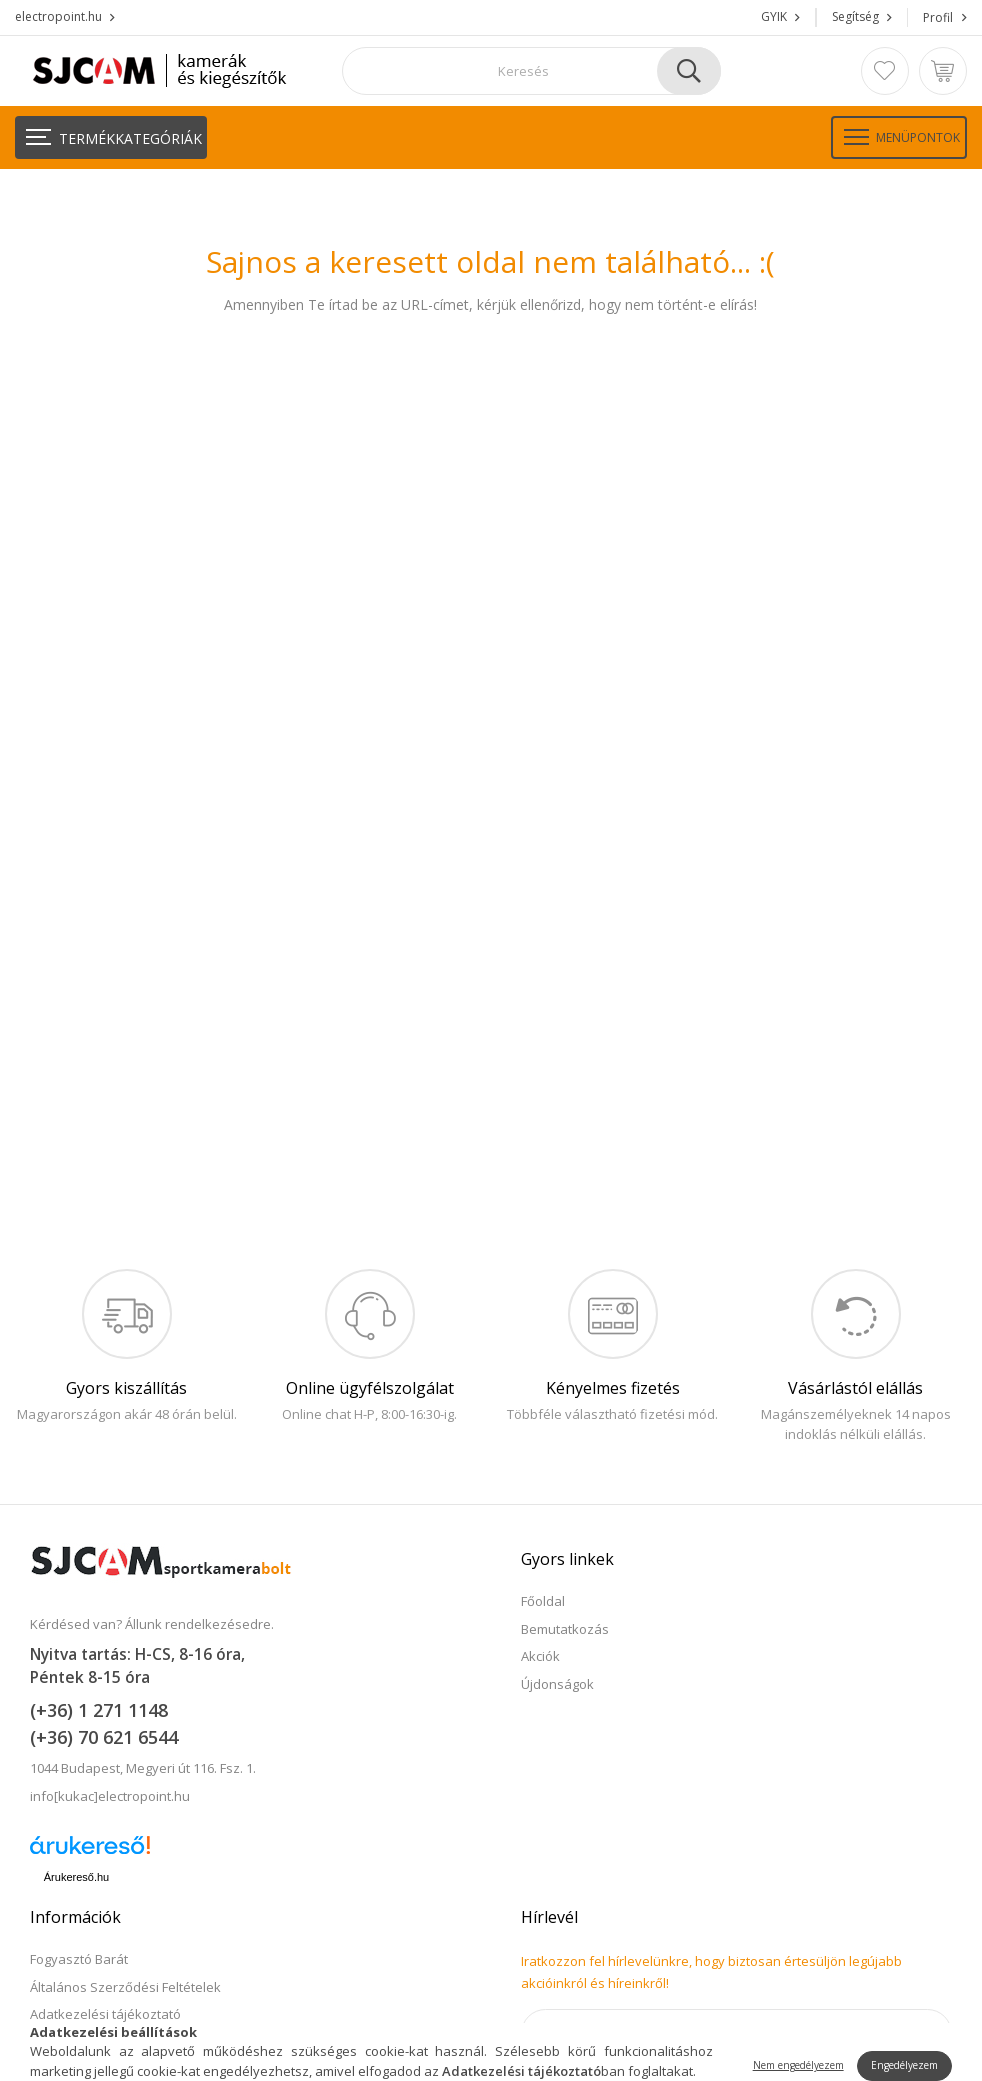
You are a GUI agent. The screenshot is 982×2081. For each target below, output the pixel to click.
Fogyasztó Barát (79, 1959)
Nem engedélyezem (798, 2065)
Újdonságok (557, 1684)
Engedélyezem (904, 2065)
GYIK (774, 16)
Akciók (540, 1656)
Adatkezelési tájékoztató (105, 2014)
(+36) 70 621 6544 (104, 1737)
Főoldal (543, 1601)
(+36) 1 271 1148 (99, 1710)
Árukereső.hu (76, 1877)
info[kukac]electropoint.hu (110, 1796)
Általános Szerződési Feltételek (125, 1987)
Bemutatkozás (565, 1629)
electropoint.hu (58, 16)
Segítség (855, 16)
